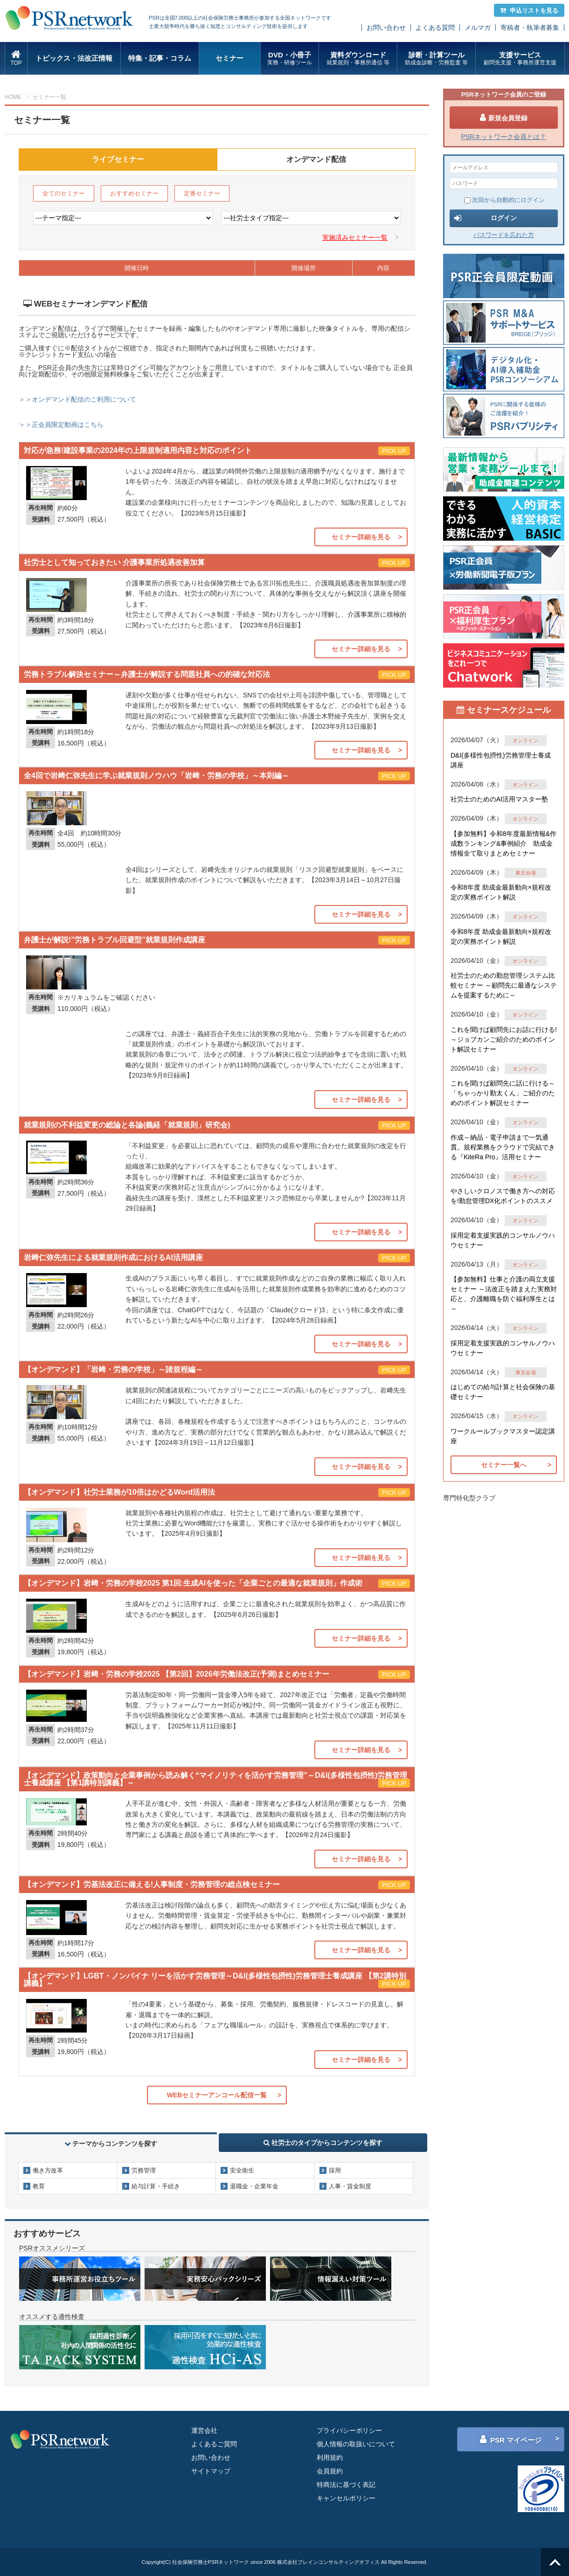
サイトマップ (210, 2471)
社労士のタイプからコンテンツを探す (323, 2142)
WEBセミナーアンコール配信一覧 (217, 2095)
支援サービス (519, 58)
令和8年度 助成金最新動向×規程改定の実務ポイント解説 (501, 892)
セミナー (229, 58)
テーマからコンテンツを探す (111, 2143)
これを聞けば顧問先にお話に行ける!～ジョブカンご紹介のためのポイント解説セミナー (504, 1039)
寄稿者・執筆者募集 (529, 27)
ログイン (485, 218)
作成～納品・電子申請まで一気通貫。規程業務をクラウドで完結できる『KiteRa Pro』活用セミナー (503, 1147)
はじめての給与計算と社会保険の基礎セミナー (503, 1391)
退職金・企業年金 (254, 2186)
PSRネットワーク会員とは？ (504, 136)
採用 (335, 2170)
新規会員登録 (503, 117)
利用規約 (330, 2457)
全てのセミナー (63, 193)
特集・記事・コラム (159, 58)
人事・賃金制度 (350, 2186)
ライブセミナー (118, 159)
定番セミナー (202, 193)
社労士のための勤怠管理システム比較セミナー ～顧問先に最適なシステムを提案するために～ (504, 985)
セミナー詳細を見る (361, 537)
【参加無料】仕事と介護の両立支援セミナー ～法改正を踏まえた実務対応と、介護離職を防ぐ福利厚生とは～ (504, 1293)
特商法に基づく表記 (346, 2484)
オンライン (525, 740)
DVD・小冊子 (289, 58)
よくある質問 (435, 27)
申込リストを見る (529, 10)
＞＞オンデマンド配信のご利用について (77, 399)
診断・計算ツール (436, 58)
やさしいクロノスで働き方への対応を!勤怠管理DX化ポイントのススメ (503, 1195)
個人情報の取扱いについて (356, 2444)
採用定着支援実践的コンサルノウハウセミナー (503, 1240)
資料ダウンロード (358, 58)
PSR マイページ (510, 2439)
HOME (13, 97)
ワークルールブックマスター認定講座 (503, 1436)
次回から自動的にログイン (505, 199)
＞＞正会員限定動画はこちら (61, 424)
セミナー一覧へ (504, 1465)
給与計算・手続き (156, 2186)
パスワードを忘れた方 (503, 234)
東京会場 (525, 873)
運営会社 (204, 2430)
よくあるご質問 (214, 2444)
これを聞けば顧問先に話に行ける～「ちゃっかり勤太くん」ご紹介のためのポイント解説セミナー (503, 1093)
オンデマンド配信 (316, 159)
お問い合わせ (386, 27)
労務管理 (144, 2170)
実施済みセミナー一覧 (355, 237)
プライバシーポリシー (349, 2430)
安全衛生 (242, 2170)
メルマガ (478, 27)
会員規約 (330, 2471)
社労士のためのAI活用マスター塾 (499, 799)
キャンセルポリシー (346, 2498)
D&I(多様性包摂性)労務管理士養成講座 (501, 760)
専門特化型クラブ (469, 1498)
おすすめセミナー (134, 193)
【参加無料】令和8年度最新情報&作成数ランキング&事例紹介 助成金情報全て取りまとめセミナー (503, 843)
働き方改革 (48, 2170)
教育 (39, 2186)
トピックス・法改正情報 (73, 58)
